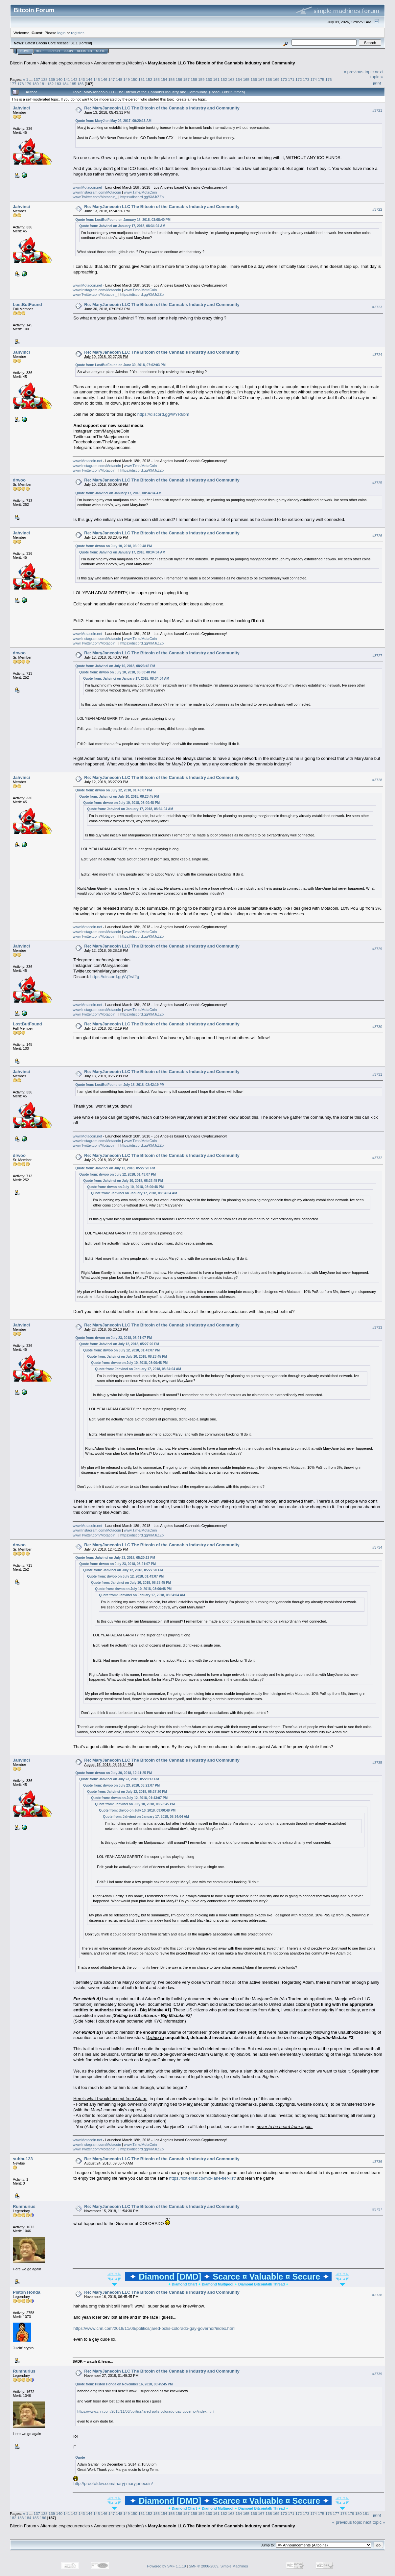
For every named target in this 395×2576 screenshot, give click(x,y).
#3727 (377, 656)
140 (59, 79)
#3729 (377, 949)
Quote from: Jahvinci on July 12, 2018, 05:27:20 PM (115, 1168)
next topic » (376, 74)
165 (246, 79)
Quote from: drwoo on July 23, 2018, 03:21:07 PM (113, 1338)
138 (44, 79)
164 (239, 79)
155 (171, 79)
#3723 (377, 307)
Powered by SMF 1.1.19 (166, 2566)
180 (35, 84)
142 (74, 79)
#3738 (377, 2295)
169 (276, 79)
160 (209, 79)
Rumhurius (24, 2206)
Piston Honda (26, 2292)
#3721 (377, 110)
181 (43, 84)
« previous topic (359, 71)
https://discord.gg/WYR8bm (163, 414)
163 (231, 79)
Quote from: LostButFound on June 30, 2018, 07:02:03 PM (120, 365)
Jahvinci (21, 107)
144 (89, 79)
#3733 (377, 1327)
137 (37, 79)
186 (80, 84)
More (100, 51)
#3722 (377, 209)
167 (261, 79)
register (77, 33)
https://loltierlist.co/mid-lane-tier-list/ (202, 2178)
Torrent (85, 43)
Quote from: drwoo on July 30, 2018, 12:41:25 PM (113, 1773)
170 (283, 79)
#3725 (377, 483)
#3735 (377, 1763)
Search (54, 51)
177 (13, 84)
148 (119, 79)
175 (321, 79)
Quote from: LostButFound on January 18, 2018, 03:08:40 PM (123, 220)
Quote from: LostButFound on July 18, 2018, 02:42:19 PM (119, 1085)
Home (24, 51)
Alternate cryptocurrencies (65, 62)
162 (224, 79)
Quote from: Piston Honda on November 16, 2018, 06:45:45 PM (124, 2384)
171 (291, 79)
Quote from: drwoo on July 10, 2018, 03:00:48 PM (113, 546)
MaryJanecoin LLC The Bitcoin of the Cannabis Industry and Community (221, 62)
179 (28, 84)
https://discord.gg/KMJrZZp (142, 197)
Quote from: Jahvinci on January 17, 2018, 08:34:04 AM (122, 226)
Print (377, 83)
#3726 (377, 536)
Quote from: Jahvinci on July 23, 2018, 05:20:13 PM (115, 1557)
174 (314, 79)
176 (328, 79)
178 (20, 84)
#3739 (377, 2374)
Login (68, 51)
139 (52, 79)
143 (82, 79)
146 (104, 79)
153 (156, 79)
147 (111, 79)
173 (306, 79)
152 (149, 79)
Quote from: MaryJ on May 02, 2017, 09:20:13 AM (113, 121)
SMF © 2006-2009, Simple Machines (218, 2566)
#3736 (377, 2162)
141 (66, 79)
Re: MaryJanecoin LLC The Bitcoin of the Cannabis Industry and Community (161, 107)
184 (65, 84)
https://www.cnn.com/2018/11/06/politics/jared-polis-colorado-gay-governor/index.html (154, 2328)
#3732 (377, 1158)
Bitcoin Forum (23, 62)
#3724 (377, 355)
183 (58, 84)
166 (253, 79)
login (62, 33)
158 (194, 79)
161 (216, 79)
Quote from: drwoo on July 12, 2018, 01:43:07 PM (113, 790)
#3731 (377, 1074)
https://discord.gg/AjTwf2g (114, 976)
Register (84, 51)
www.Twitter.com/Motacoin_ (95, 197)
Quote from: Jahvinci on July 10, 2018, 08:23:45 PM (115, 666)
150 (134, 79)
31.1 (74, 43)
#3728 (377, 780)
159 (201, 79)
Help (40, 51)
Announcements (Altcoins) (119, 62)
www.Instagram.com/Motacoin (97, 192)
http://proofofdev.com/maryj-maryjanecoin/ (113, 2483)
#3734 (377, 1547)
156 (179, 79)
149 (126, 79)
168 (269, 79)
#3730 (377, 1027)
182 (50, 84)
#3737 (377, 2209)
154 (164, 79)
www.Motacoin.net (87, 187)
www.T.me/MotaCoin (140, 192)
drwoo (19, 480)
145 (96, 79)
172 (298, 79)
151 (141, 79)
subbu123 (23, 2158)
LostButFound (27, 304)
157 (186, 79)
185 (73, 84)
